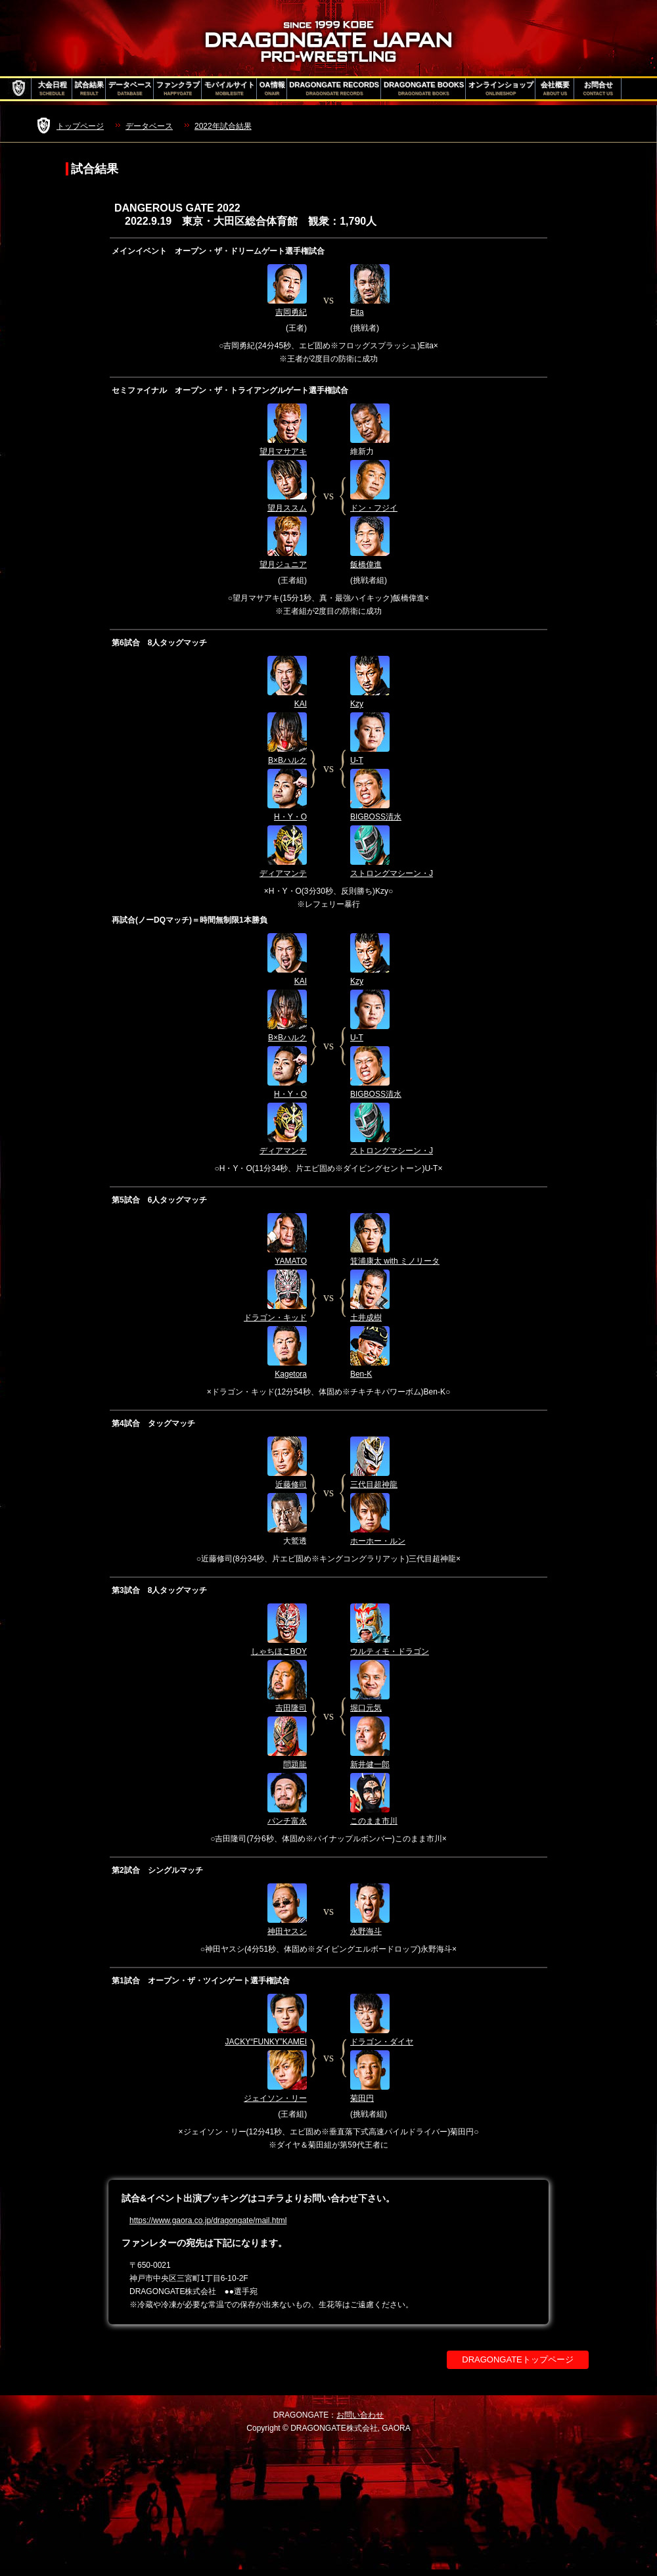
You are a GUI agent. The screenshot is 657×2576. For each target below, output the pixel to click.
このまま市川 (373, 1821)
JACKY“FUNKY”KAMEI (266, 2041)
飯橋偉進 (366, 564)
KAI (300, 703)
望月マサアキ (283, 451)
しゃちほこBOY (279, 1651)
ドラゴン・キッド (275, 1317)
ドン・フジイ (373, 508)
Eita (357, 312)
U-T (356, 760)
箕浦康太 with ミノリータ (395, 1261)
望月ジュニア (283, 564)
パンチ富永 (287, 1821)
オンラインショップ (500, 89)
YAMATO (291, 1261)
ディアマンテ (283, 873)
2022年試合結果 (223, 126)
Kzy (356, 703)
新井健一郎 (370, 1764)
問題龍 (295, 1764)
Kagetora (291, 1374)
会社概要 (555, 89)
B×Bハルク (287, 760)
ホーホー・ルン (377, 1541)
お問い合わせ (360, 2415)
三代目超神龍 (373, 1484)
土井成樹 (366, 1317)
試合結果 (89, 89)
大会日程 (52, 89)
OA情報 (272, 89)
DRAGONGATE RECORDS (335, 89)
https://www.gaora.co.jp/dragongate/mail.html (207, 2220)
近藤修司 (291, 1484)
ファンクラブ (178, 89)
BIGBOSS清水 (375, 816)
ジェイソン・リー (275, 2098)
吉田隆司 (291, 1708)
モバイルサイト (229, 89)
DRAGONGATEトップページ (518, 2359)
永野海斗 (366, 1931)
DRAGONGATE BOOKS (424, 89)
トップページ (80, 126)
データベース (130, 89)
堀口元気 (366, 1708)
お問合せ (598, 89)
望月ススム (287, 508)
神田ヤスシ (287, 1931)
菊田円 (362, 2098)
